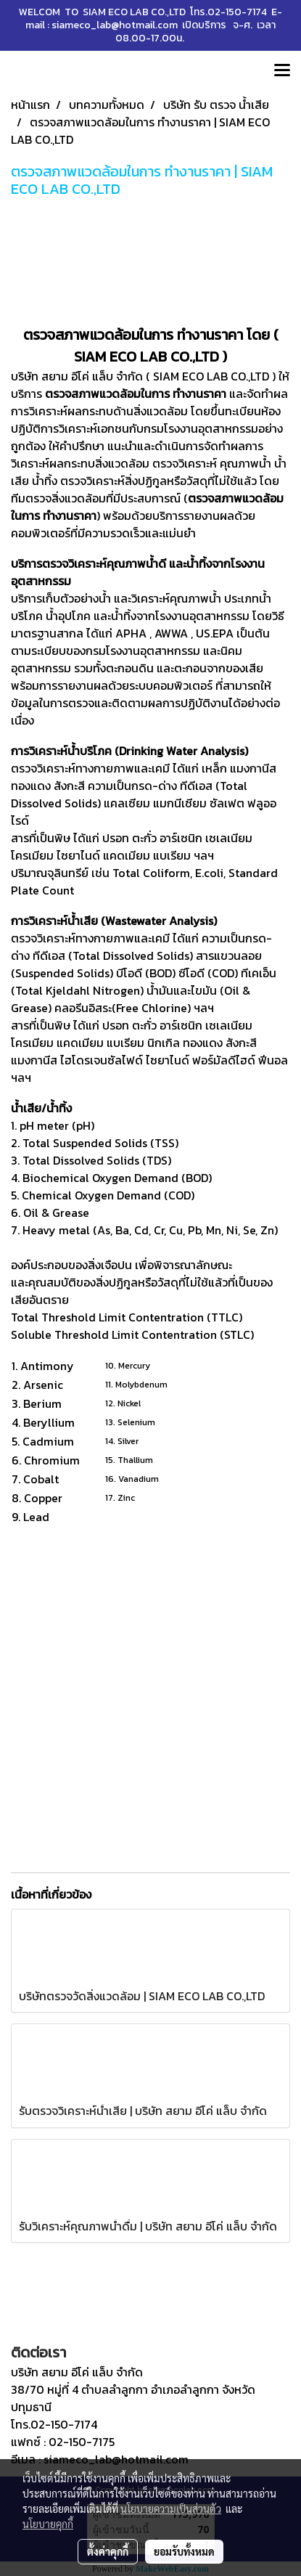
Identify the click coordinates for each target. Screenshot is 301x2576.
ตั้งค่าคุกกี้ (107, 2551)
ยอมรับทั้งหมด (184, 2551)
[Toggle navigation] (282, 71)
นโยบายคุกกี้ (47, 2523)
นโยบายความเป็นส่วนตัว (170, 2508)
